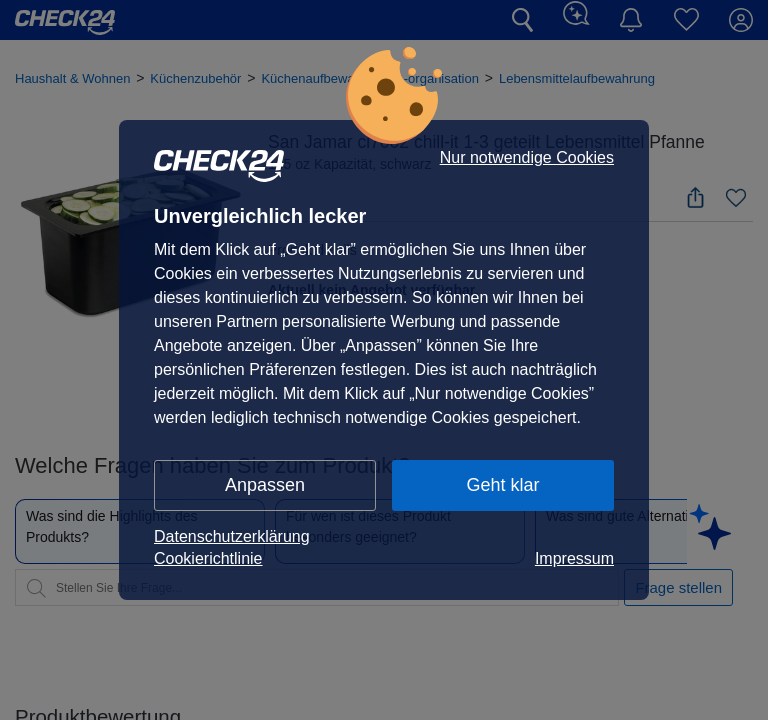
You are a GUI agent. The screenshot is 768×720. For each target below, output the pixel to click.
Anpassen (265, 485)
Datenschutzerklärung (232, 536)
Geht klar (502, 485)
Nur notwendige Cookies (527, 158)
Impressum (574, 558)
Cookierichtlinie (208, 558)
